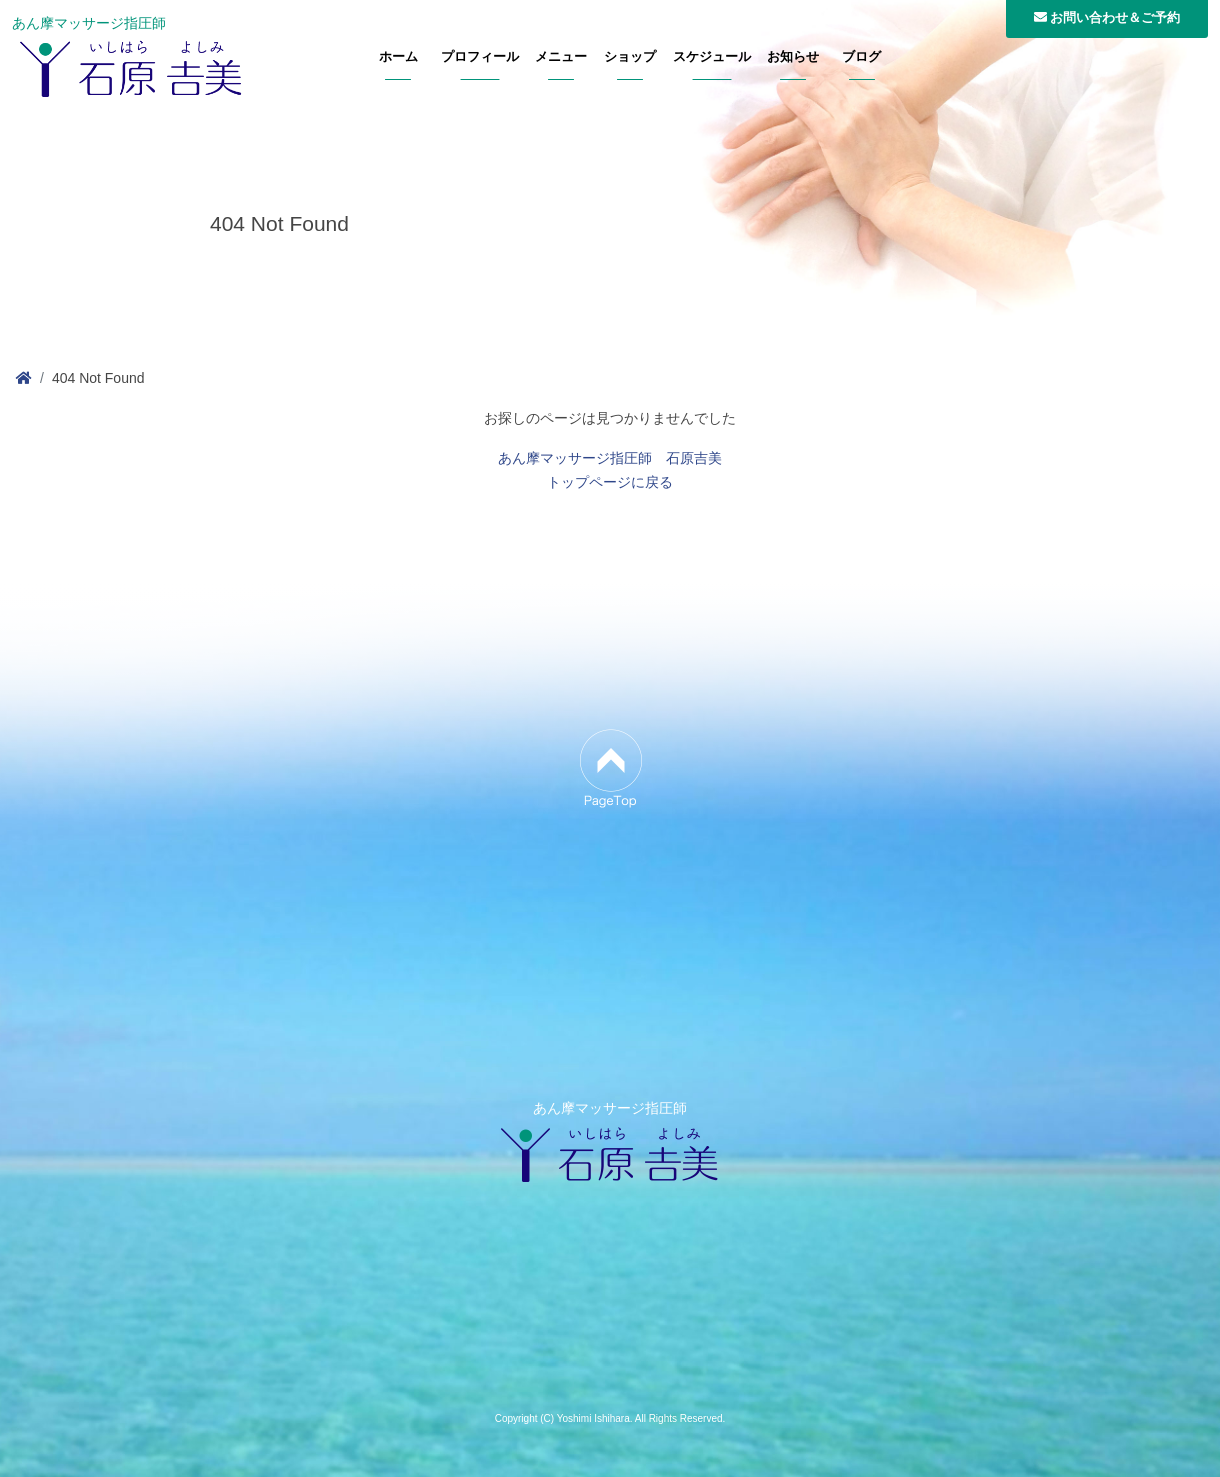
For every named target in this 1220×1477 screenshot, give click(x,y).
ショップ (630, 57)
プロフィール (480, 57)
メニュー (561, 57)
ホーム (398, 57)
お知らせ (793, 57)
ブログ (861, 57)
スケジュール (712, 57)
